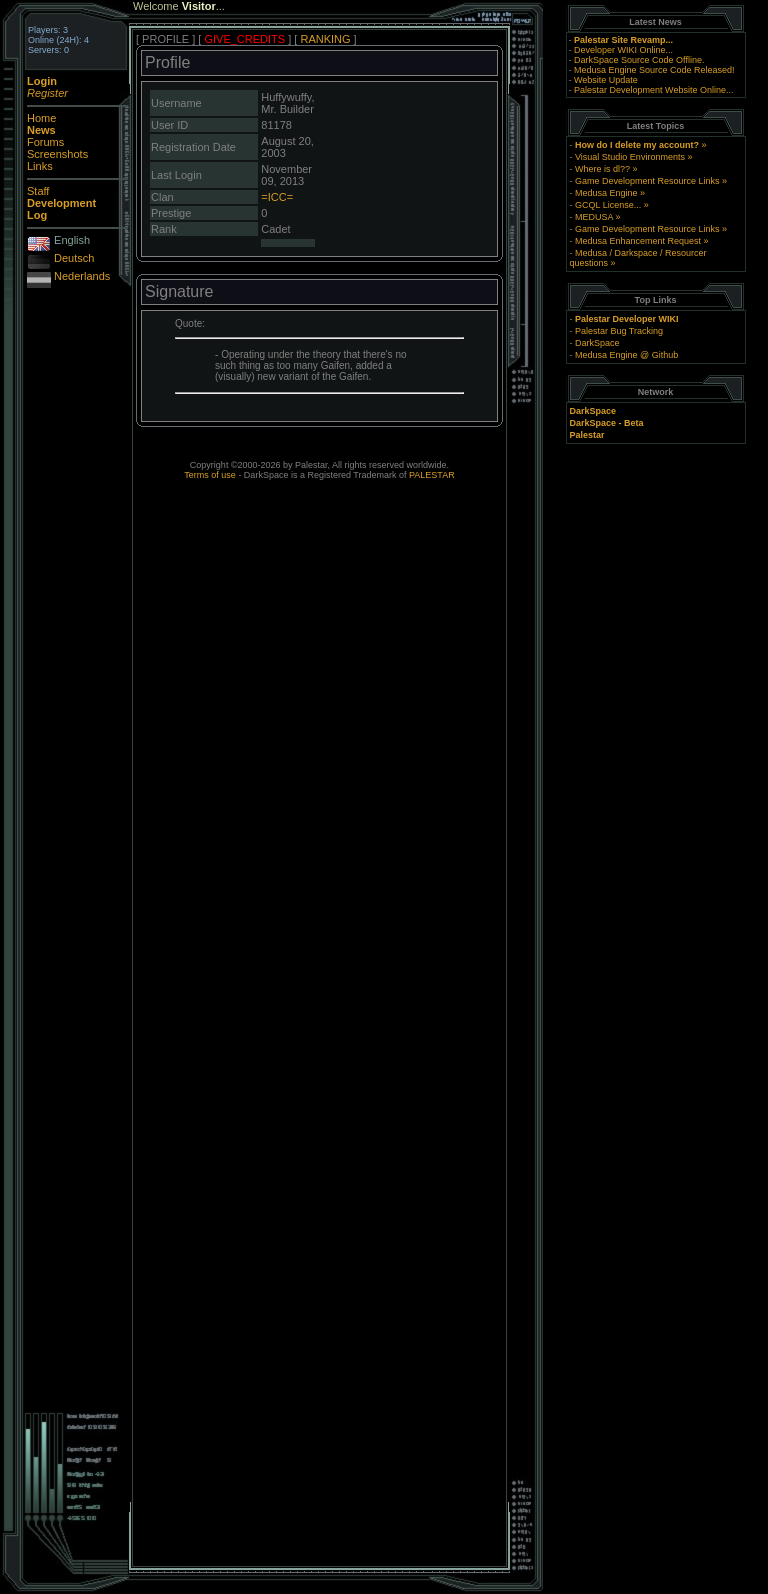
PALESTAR (432, 475)
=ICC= (277, 197)
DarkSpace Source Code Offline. (639, 60)
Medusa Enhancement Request (638, 241)
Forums (45, 142)
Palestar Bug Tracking (619, 331)
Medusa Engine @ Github (626, 355)
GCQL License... (608, 205)
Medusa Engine (606, 193)
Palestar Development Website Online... (653, 90)
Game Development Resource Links (647, 181)
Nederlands (82, 276)
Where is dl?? (602, 169)
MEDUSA (594, 217)
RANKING (325, 39)
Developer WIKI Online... (623, 50)
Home (41, 118)
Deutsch (74, 258)
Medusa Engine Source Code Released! (654, 70)
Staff (38, 191)
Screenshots (57, 154)
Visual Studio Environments (630, 157)
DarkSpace (597, 343)
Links (40, 166)
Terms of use (210, 475)
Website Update (606, 80)
